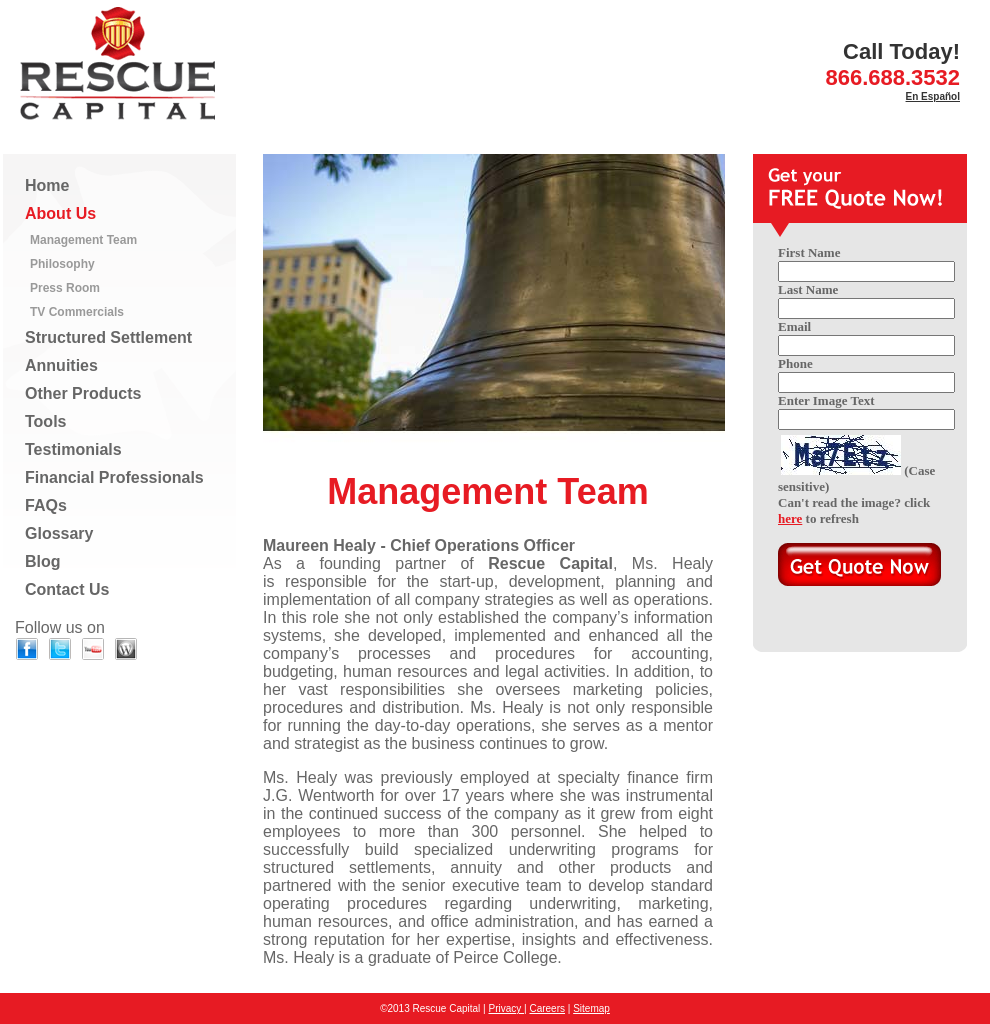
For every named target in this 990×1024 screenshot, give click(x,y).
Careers (547, 1008)
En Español (933, 96)
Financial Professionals (114, 477)
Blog (43, 561)
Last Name (808, 289)
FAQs (46, 505)
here (790, 518)
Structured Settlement (108, 337)
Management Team (83, 240)
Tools (45, 421)
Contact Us (67, 589)
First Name (809, 252)
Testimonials (73, 449)
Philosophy (62, 264)
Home (47, 185)
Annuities (61, 365)
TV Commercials (77, 312)
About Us (60, 213)
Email (794, 326)
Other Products (83, 393)
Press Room (65, 288)
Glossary (59, 533)
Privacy (506, 1008)
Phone (795, 363)
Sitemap (591, 1008)
